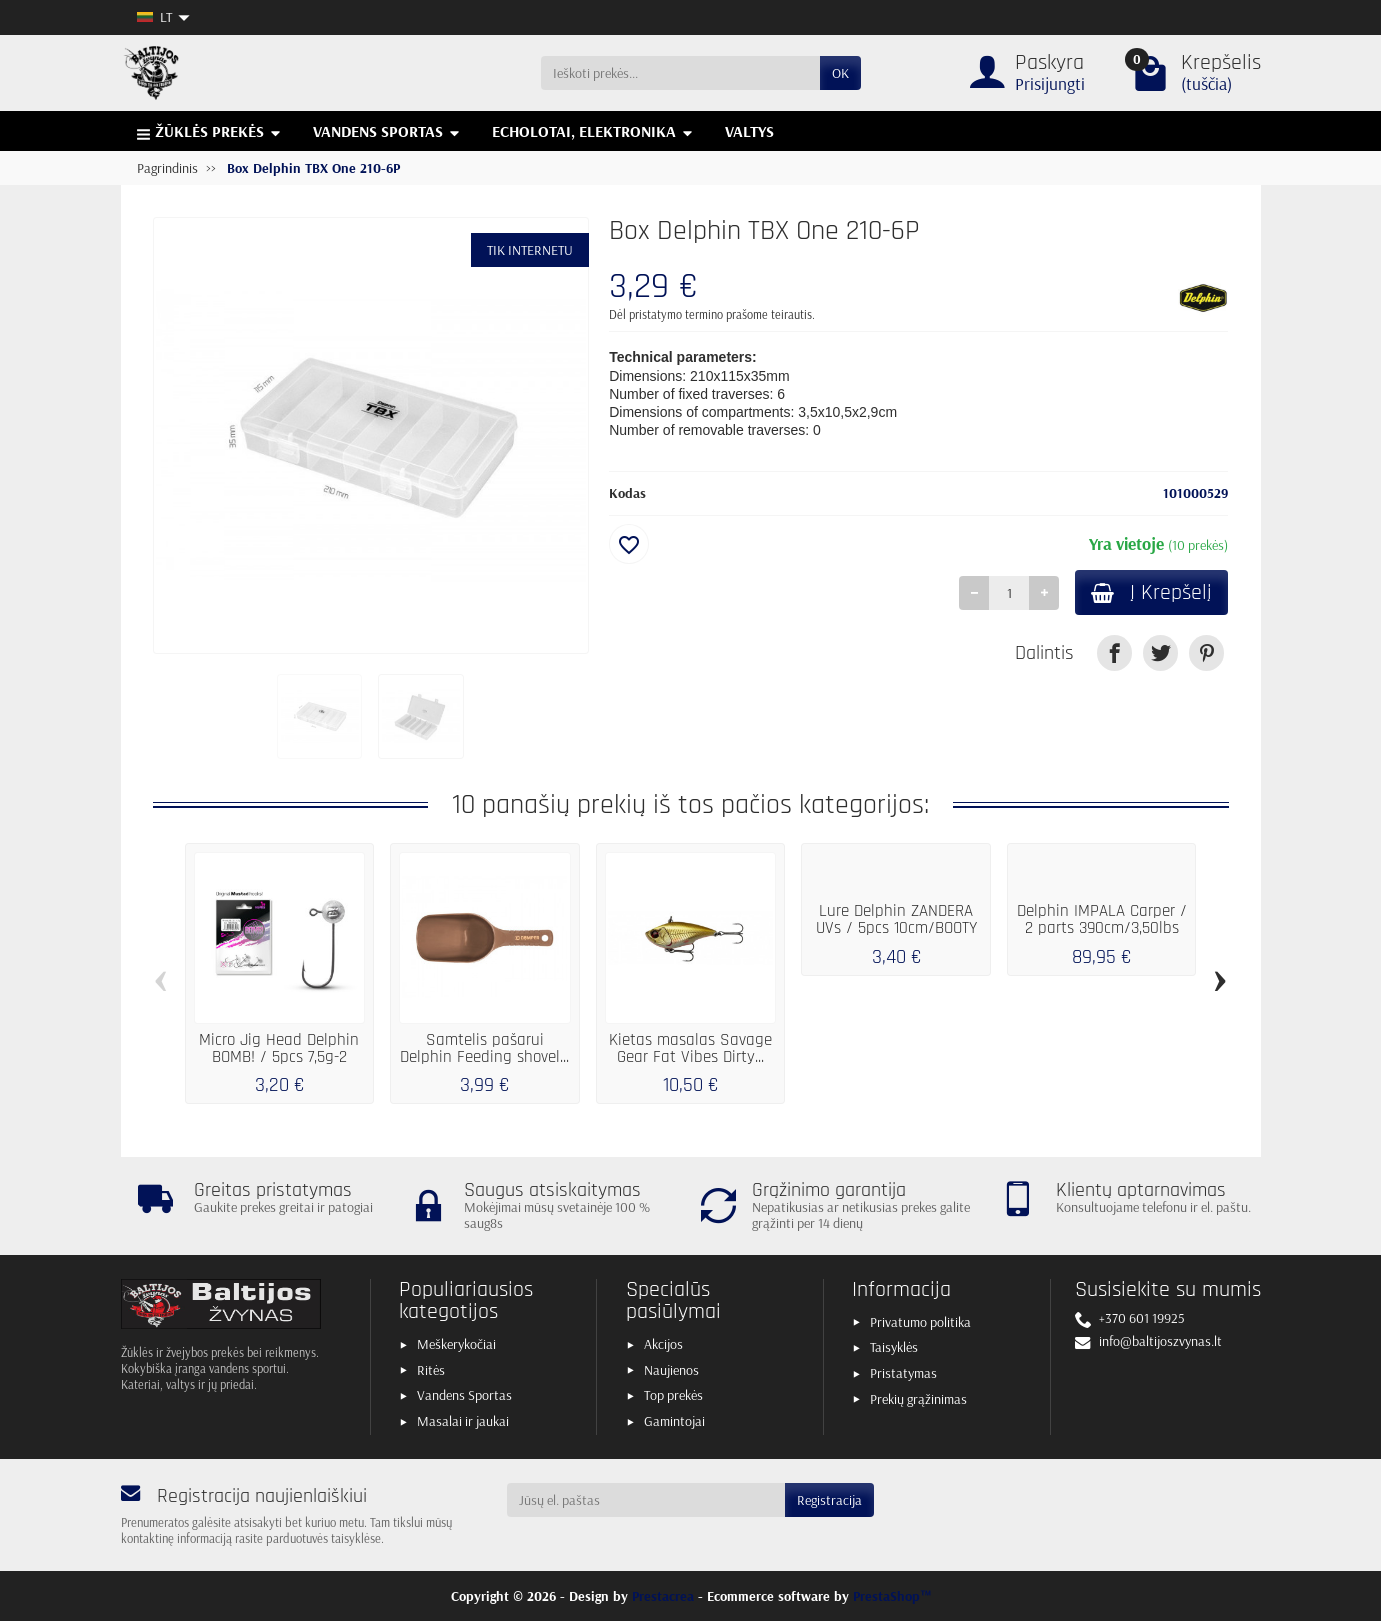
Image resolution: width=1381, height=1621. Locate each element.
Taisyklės (894, 1347)
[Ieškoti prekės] (680, 73)
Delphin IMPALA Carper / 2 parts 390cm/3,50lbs (1102, 919)
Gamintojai (674, 1421)
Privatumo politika (920, 1322)
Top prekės (673, 1395)
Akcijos (663, 1344)
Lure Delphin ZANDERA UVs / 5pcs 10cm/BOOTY (896, 919)
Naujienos (671, 1370)
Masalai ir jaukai (463, 1421)
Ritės (431, 1370)
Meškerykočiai (456, 1344)
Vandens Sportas (464, 1395)
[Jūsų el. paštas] (646, 1500)
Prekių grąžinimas (918, 1399)
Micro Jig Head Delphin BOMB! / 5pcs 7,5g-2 (279, 1048)
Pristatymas (903, 1373)
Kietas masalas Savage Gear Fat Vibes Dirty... (690, 1048)
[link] (1114, 652)
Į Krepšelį (1151, 592)
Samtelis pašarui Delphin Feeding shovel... (484, 1048)
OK (840, 73)
